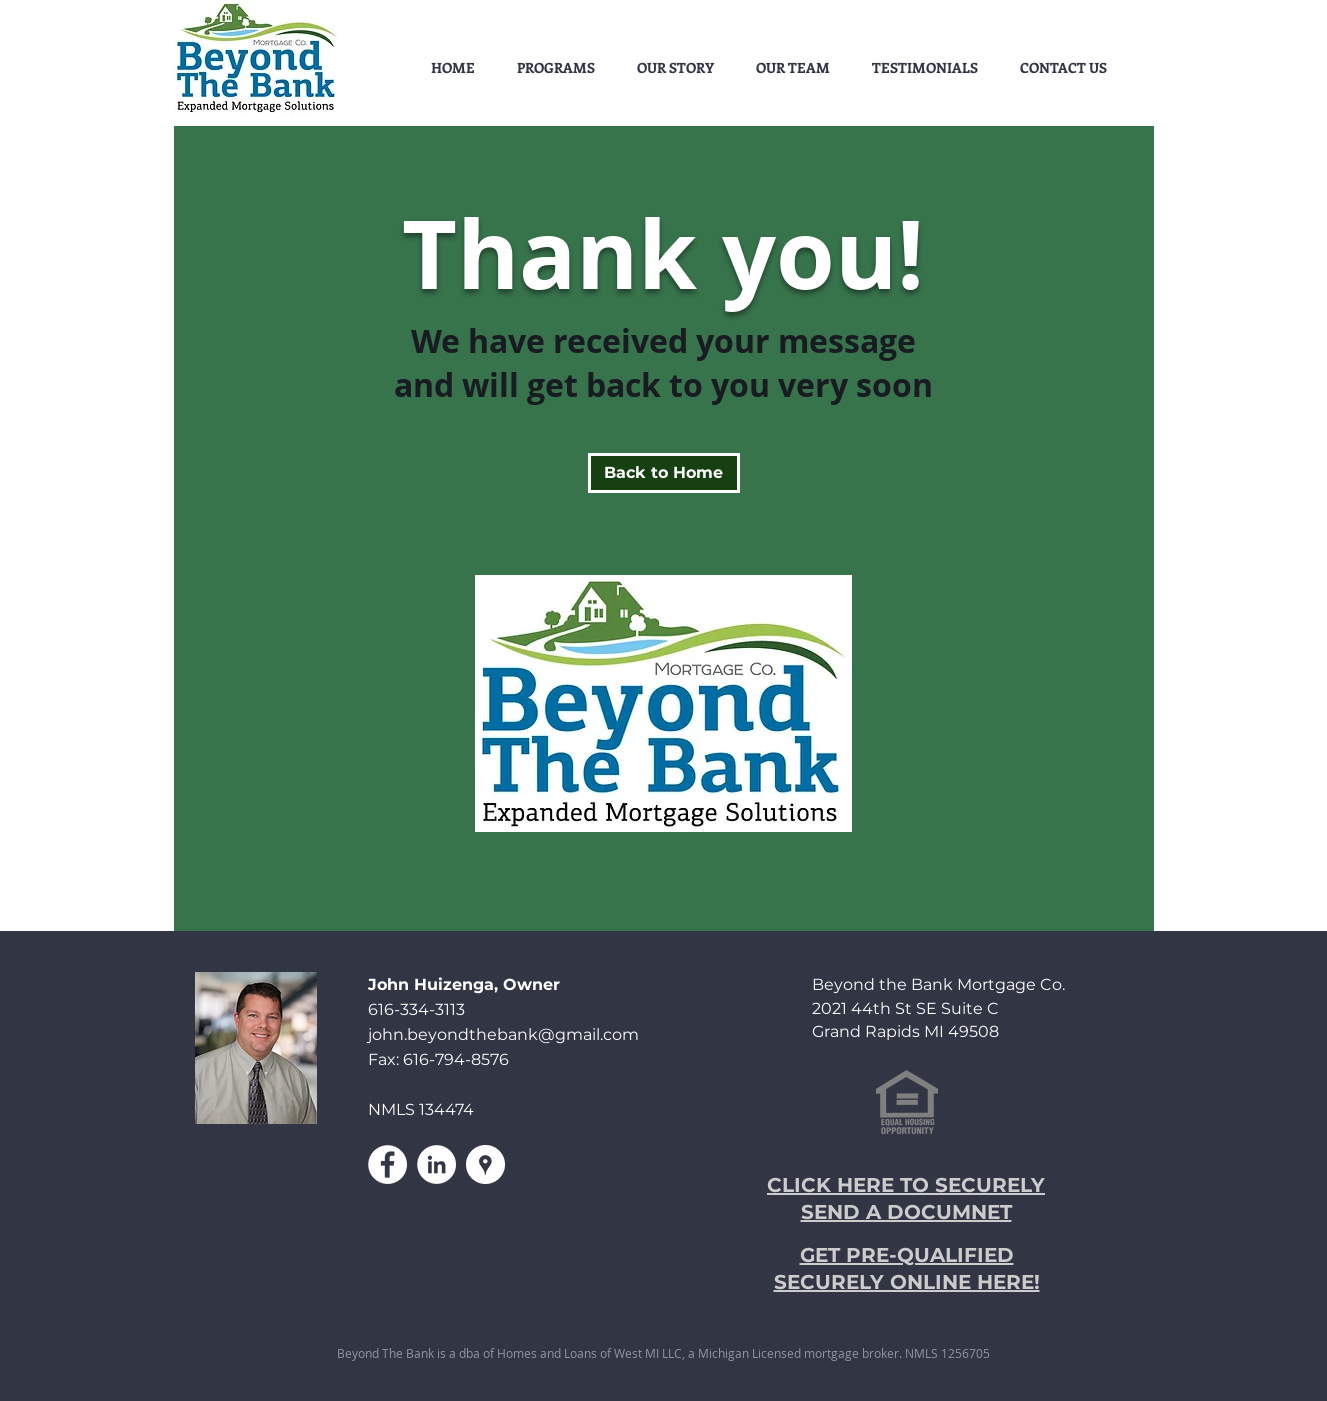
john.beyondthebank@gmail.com (503, 1034)
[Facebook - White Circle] (387, 1164)
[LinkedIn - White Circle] (436, 1164)
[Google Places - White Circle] (485, 1164)
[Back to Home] (664, 473)
